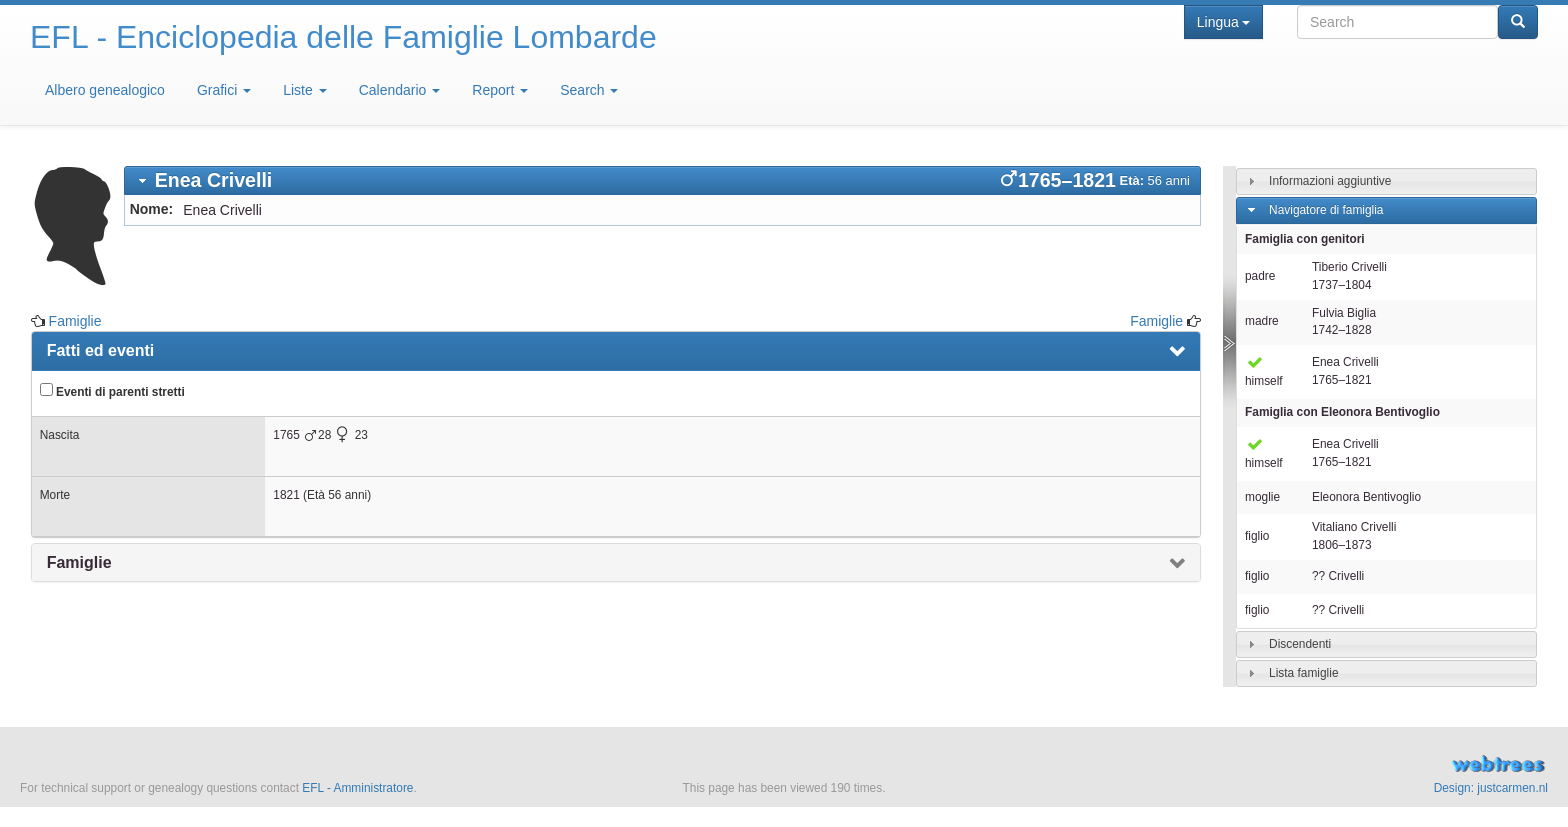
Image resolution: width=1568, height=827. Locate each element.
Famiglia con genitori (1305, 239)
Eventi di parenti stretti (112, 391)
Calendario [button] (400, 90)
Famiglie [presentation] (79, 562)
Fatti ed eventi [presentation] (101, 350)
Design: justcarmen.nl (1491, 788)
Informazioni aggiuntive (1330, 181)
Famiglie (75, 321)
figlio (1257, 536)
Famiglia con (1342, 412)
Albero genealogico (105, 90)
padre (1260, 276)
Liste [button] (304, 90)
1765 (286, 435)
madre (1262, 321)
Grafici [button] (224, 90)
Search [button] (589, 90)
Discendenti (1300, 644)
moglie (1262, 497)
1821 (286, 495)
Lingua (1223, 22)
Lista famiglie (1303, 673)
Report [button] (500, 90)
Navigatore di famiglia (1326, 210)
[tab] (662, 180)
